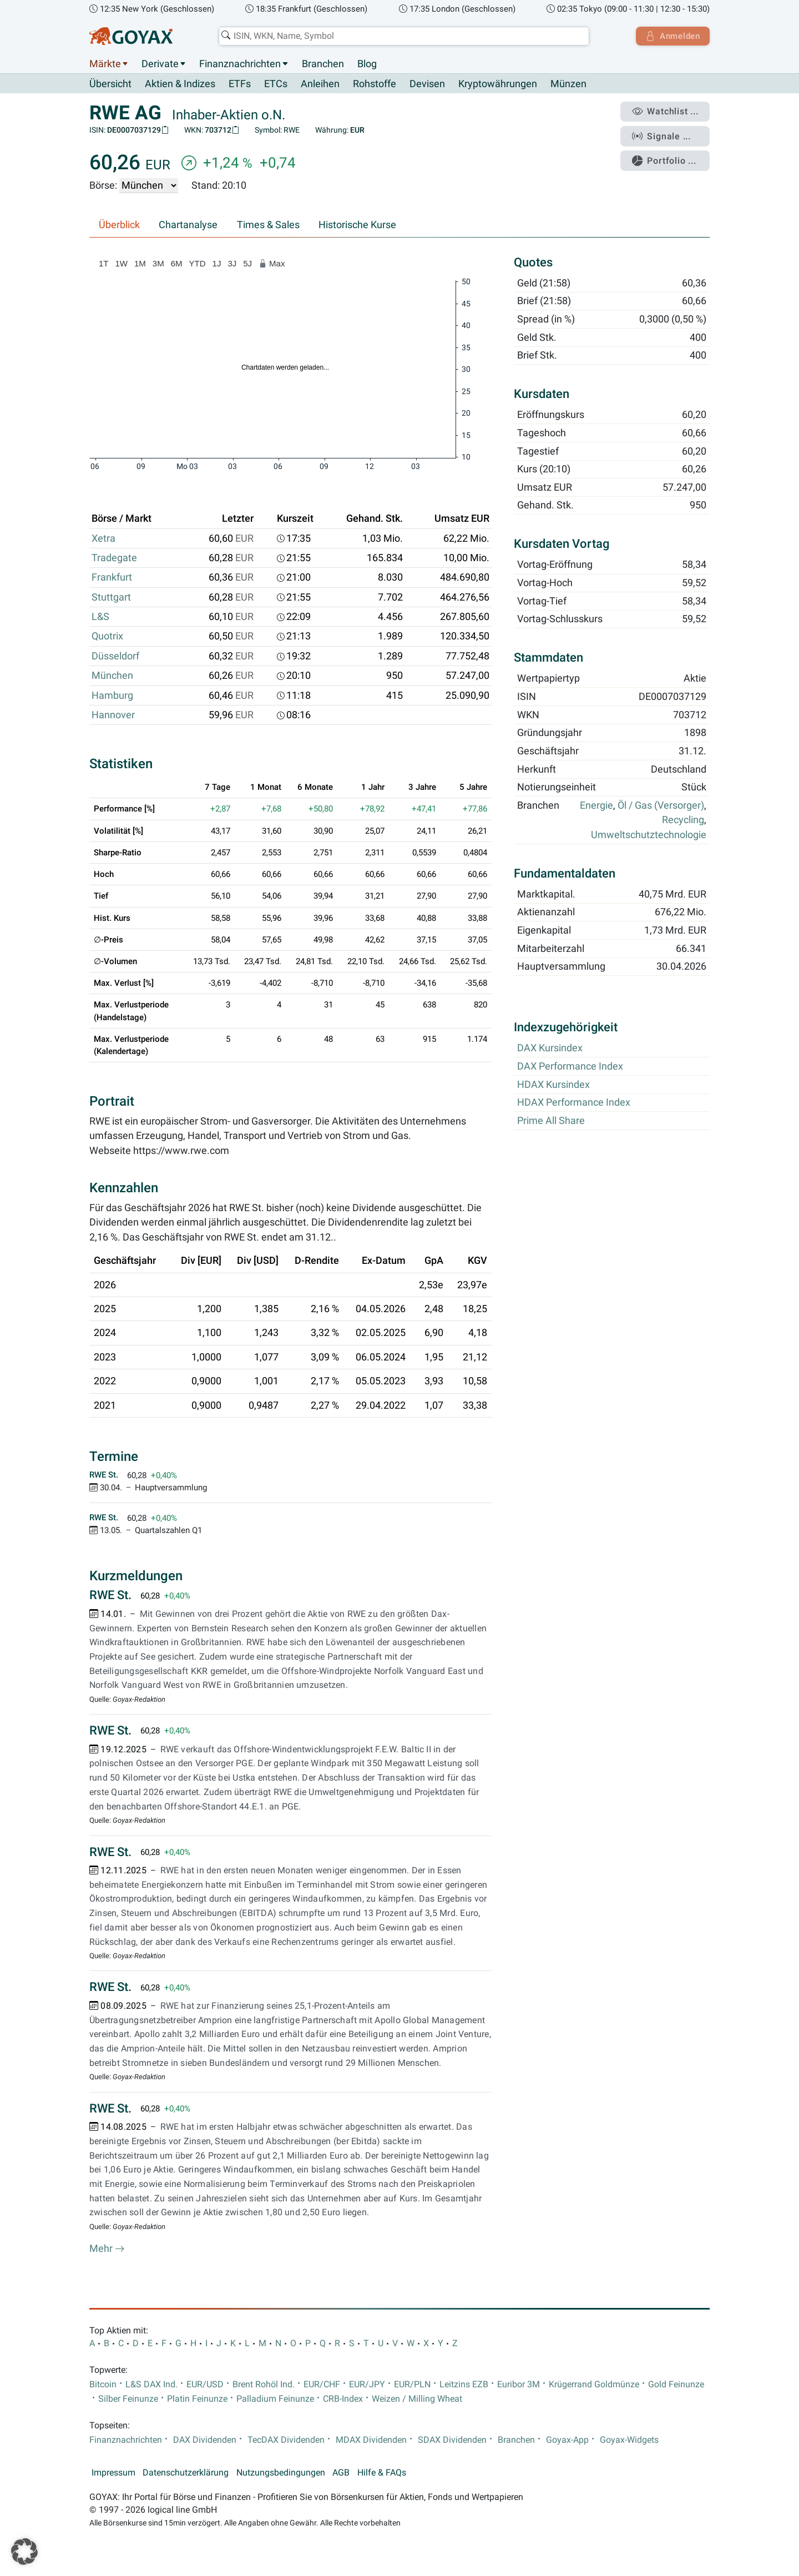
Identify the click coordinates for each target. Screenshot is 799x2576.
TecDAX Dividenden (286, 2440)
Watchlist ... (666, 111)
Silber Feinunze (128, 2399)
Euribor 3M (518, 2385)
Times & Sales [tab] (268, 225)
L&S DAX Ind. (151, 2385)
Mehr (107, 2249)
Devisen (427, 84)
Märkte (105, 63)
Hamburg (112, 695)
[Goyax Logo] (131, 36)
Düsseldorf (115, 656)
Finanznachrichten (240, 63)
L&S (100, 617)
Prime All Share (551, 1120)
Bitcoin (103, 2385)
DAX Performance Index (570, 1066)
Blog (367, 63)
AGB (341, 2473)
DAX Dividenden (204, 2440)
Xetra (103, 538)
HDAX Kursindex (553, 1084)
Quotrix (107, 636)
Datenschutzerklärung (186, 2473)
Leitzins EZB (463, 2385)
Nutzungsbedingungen (280, 2473)
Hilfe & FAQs (381, 2473)
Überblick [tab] (119, 225)
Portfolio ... (665, 158)
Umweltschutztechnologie (648, 834)
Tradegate (114, 558)
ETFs (240, 84)
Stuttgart (111, 597)
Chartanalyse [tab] (188, 225)
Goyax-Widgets (629, 2440)
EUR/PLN (412, 2385)
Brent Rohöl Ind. (263, 2385)
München (112, 676)
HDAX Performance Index (573, 1102)
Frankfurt (112, 577)
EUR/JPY (367, 2385)
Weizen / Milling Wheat (417, 2399)
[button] (24, 2551)
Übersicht (110, 83)
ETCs (275, 84)
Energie (596, 805)
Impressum (113, 2473)
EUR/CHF (322, 2385)
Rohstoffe (374, 84)
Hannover (113, 715)
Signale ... (662, 134)
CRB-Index (343, 2399)
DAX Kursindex (550, 1048)
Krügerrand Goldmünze (594, 2385)
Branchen (323, 63)
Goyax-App (567, 2440)
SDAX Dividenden (452, 2440)
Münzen (568, 84)
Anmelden (671, 36)
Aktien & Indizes (180, 84)
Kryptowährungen (497, 84)
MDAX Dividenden (371, 2440)
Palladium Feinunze (275, 2399)
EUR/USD (205, 2385)
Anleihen (320, 84)
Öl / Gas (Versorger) (661, 805)
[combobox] (403, 36)
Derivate (160, 63)
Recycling (683, 820)
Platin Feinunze (197, 2399)
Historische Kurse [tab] (357, 225)
